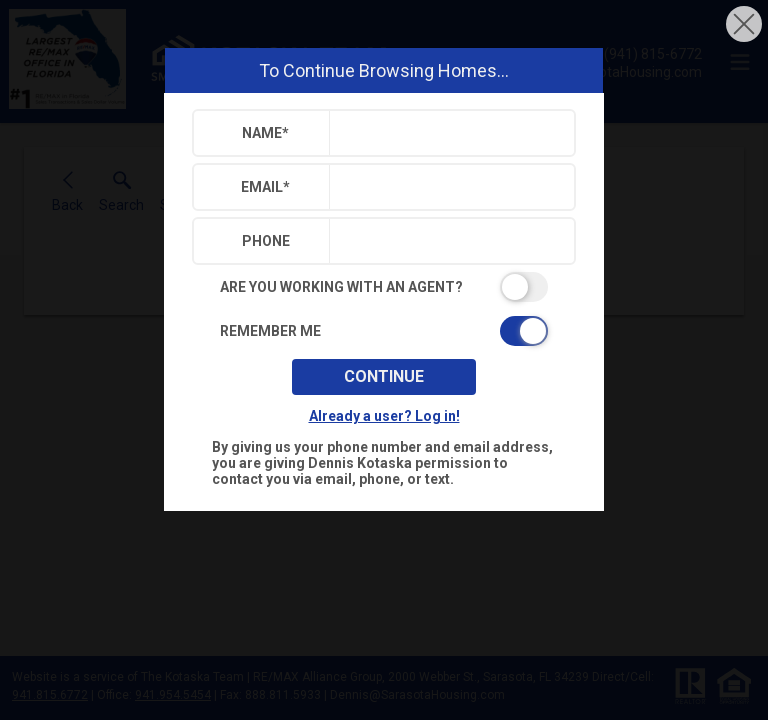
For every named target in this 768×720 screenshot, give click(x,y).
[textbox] (447, 133)
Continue (384, 376)
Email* (265, 187)
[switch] (384, 287)
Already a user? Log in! (384, 416)
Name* (265, 133)
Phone (266, 241)
